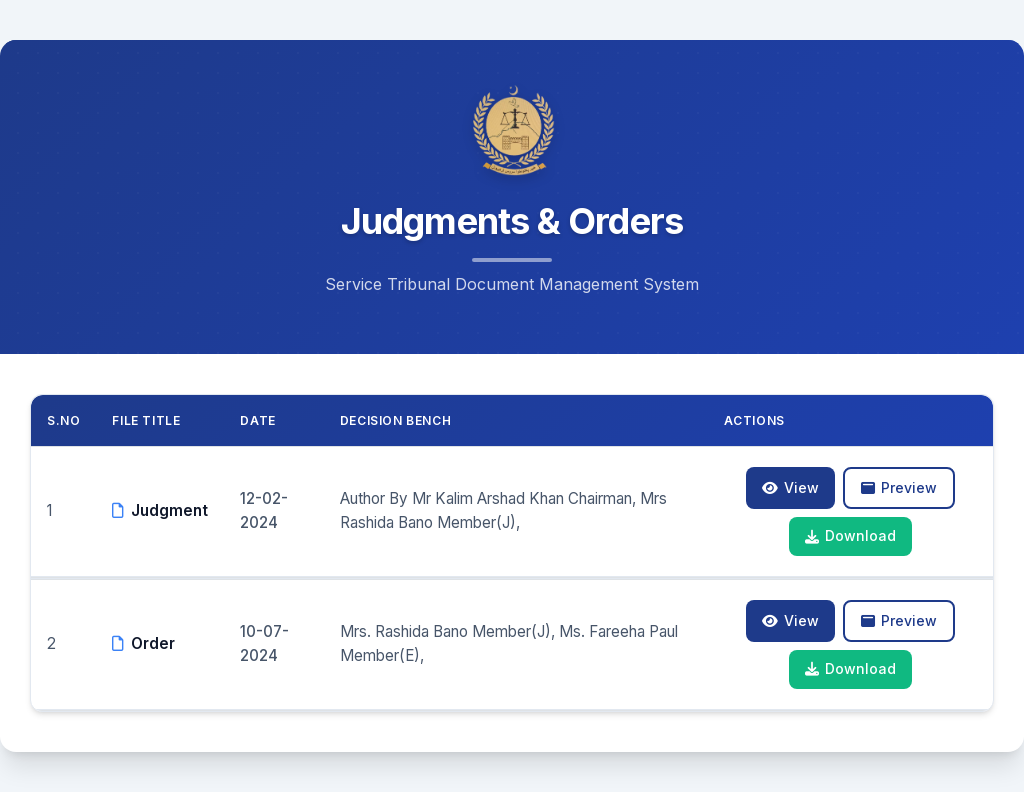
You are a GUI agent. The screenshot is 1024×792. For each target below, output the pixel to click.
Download (850, 535)
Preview (899, 487)
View (790, 487)
